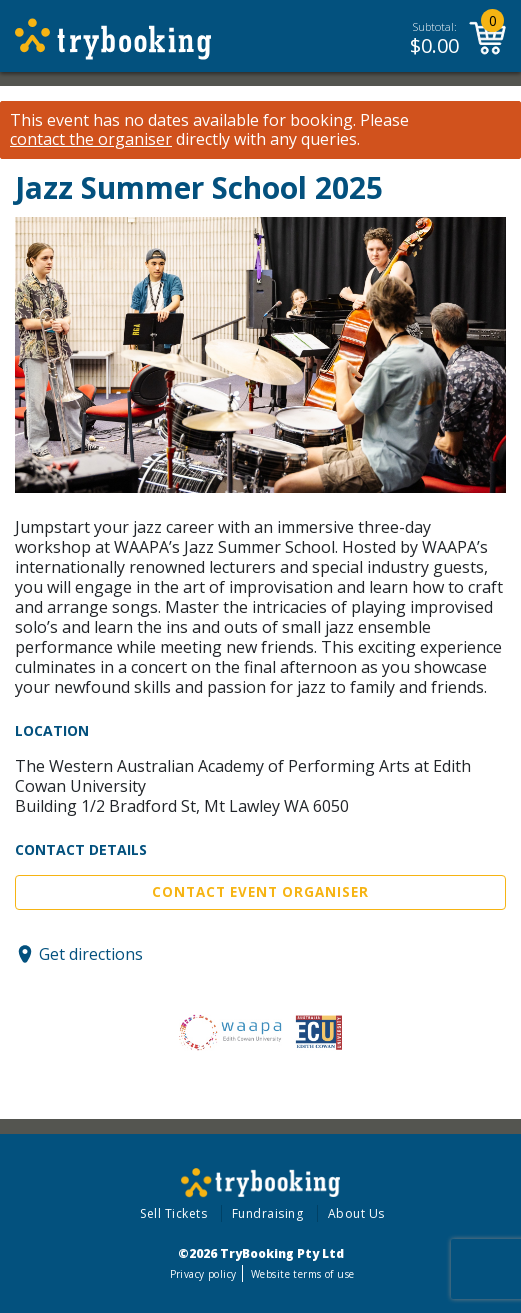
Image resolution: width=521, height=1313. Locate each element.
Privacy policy (203, 1274)
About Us (356, 1213)
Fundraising (268, 1213)
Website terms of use (302, 1274)
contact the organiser (91, 139)
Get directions (91, 954)
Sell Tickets (173, 1213)
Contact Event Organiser (260, 892)
